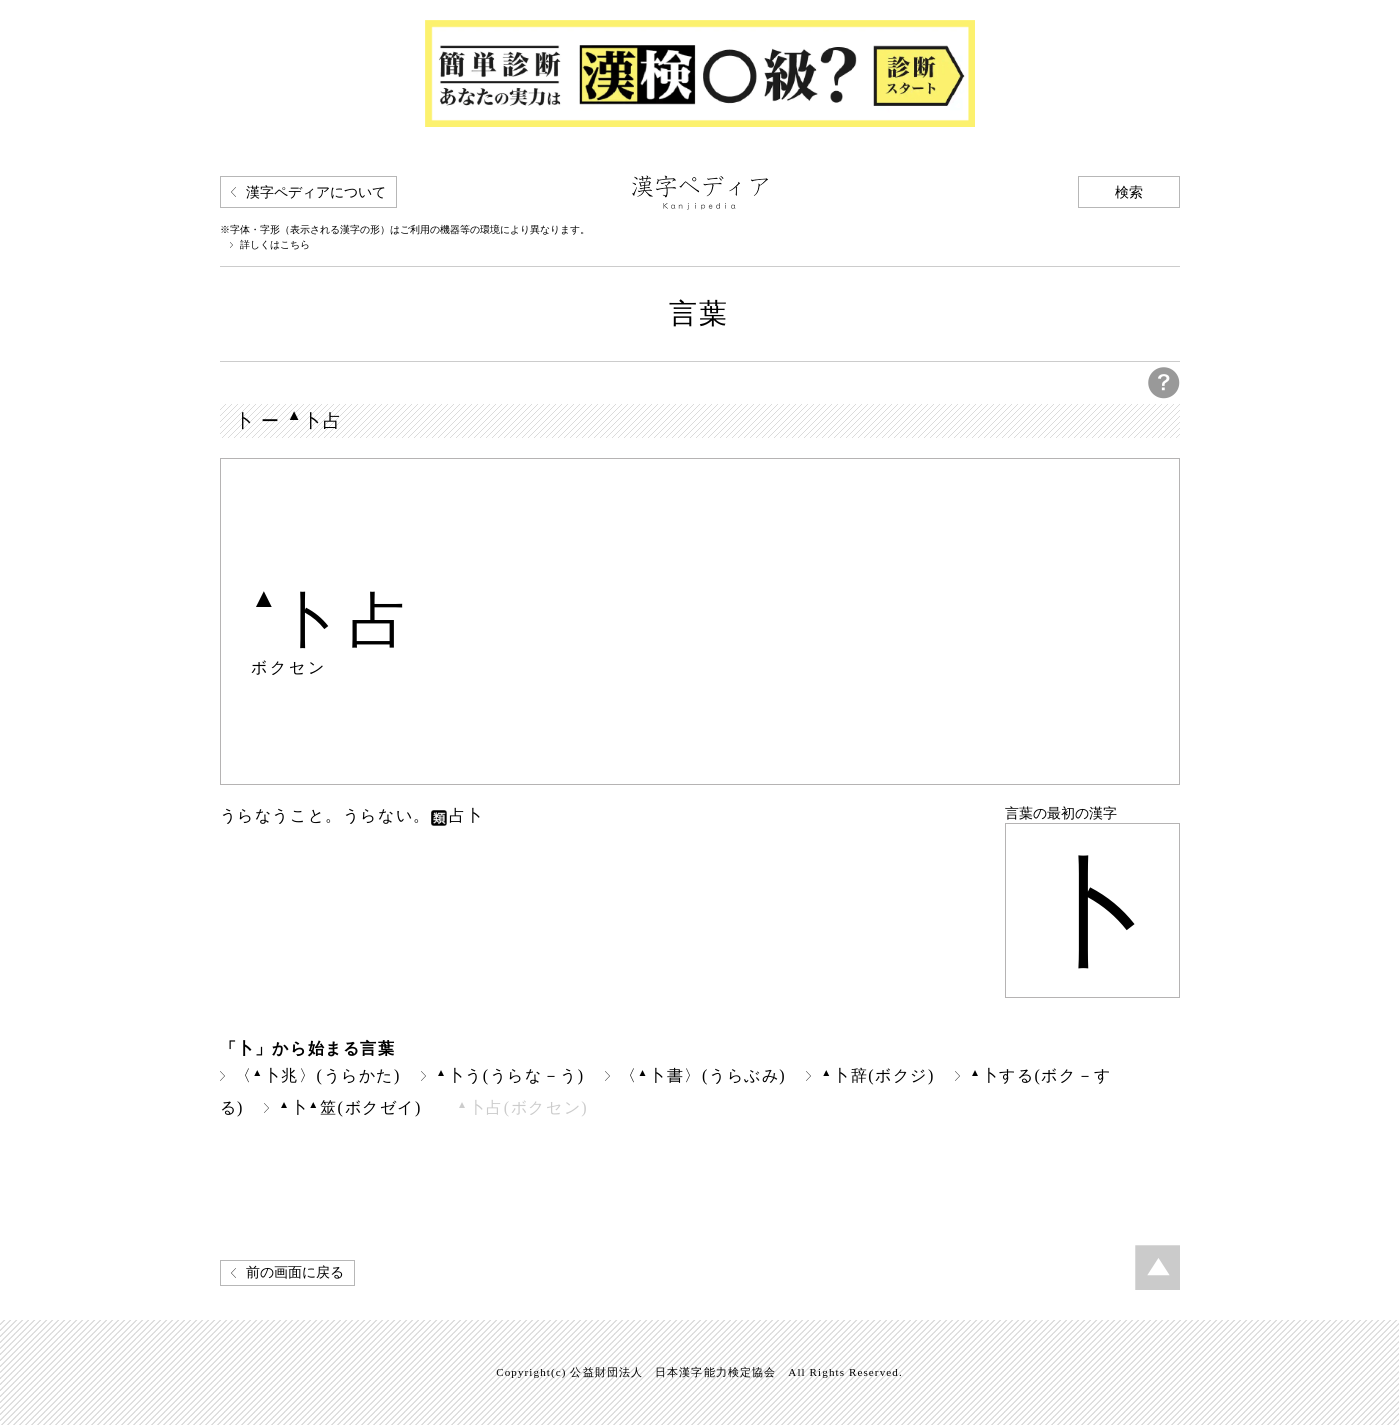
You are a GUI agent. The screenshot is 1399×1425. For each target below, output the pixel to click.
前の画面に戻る (295, 1272)
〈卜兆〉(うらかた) (318, 1075)
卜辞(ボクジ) (878, 1075)
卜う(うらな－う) (510, 1075)
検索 (1129, 192)
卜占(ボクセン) (522, 1107)
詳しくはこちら (275, 245)
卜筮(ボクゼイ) (350, 1107)
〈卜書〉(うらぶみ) (703, 1075)
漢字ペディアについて (316, 192)
